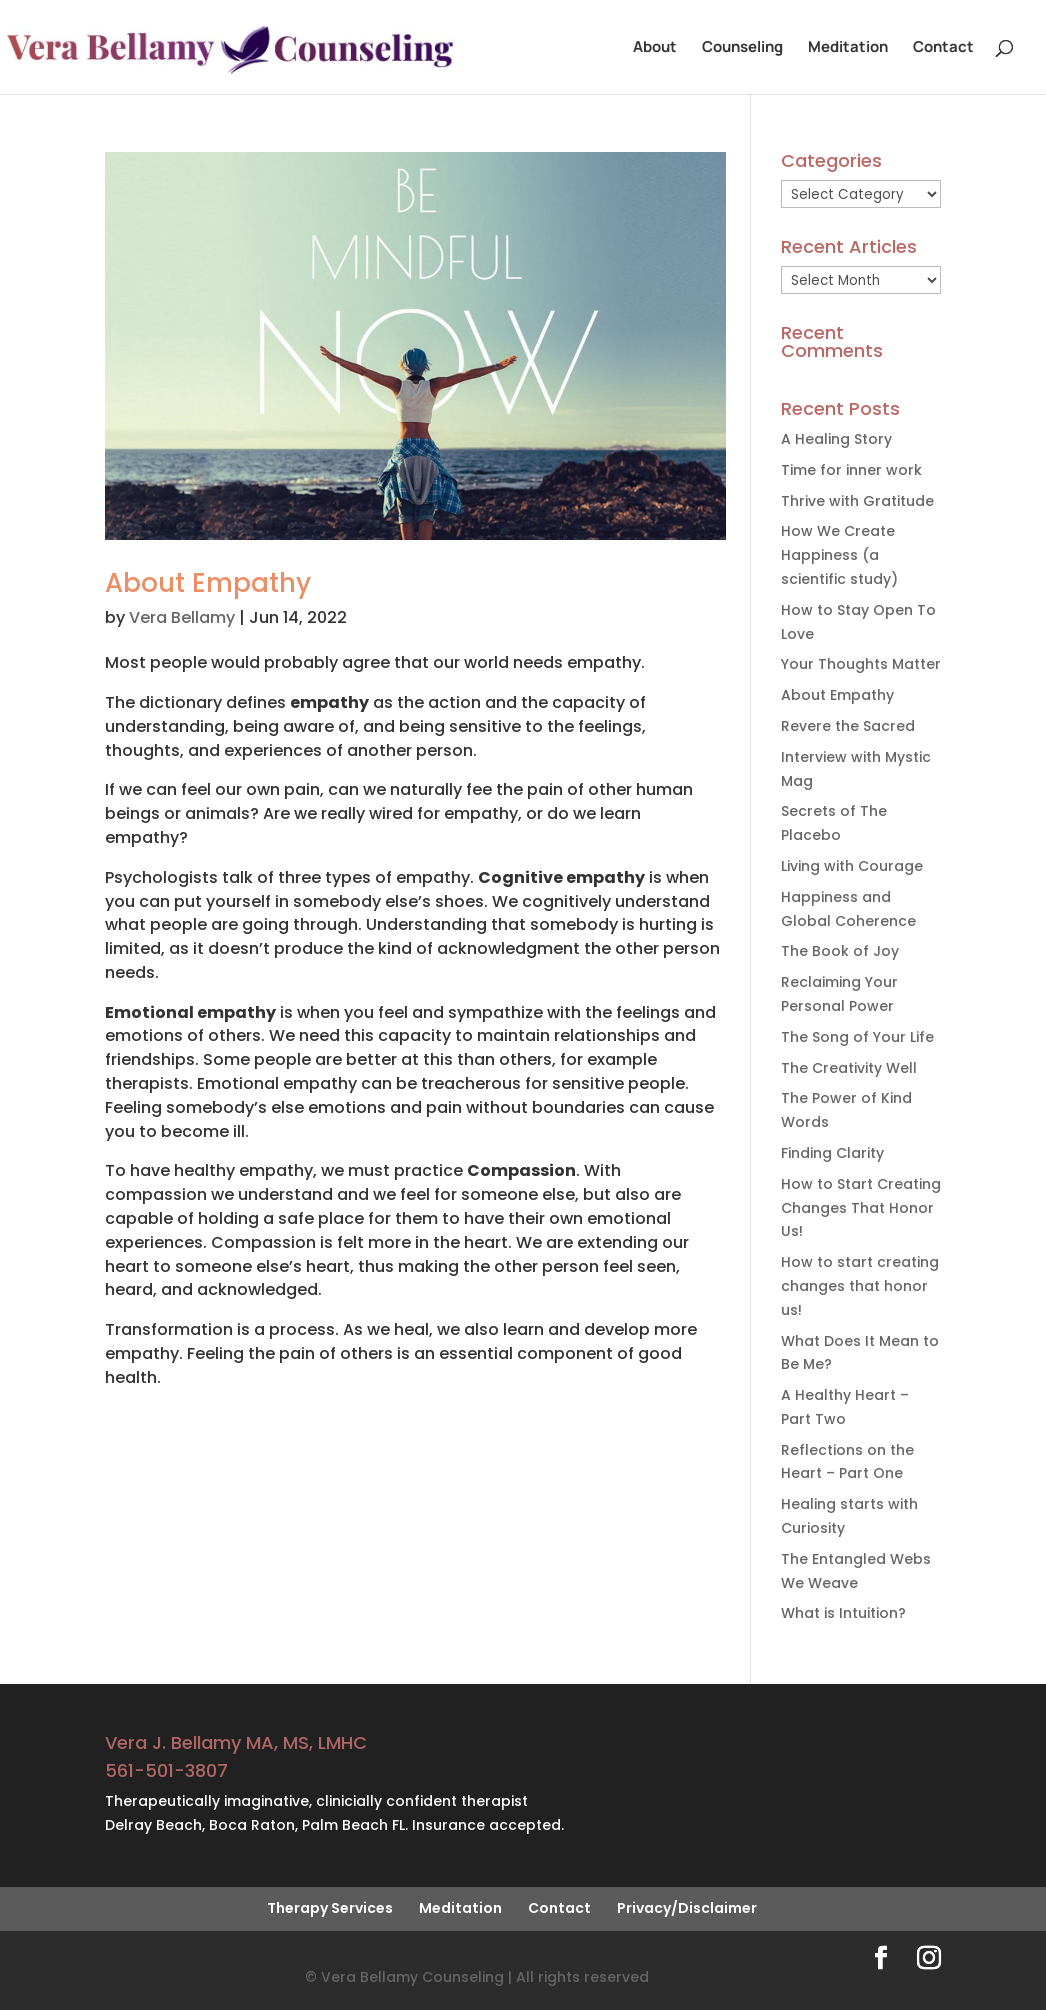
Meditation (848, 48)
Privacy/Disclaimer (687, 1908)
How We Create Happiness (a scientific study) (839, 555)
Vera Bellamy (182, 617)
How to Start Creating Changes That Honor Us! (861, 1208)
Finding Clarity (832, 1153)
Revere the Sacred (848, 726)
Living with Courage (852, 866)
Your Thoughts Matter (861, 664)
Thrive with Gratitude (857, 501)
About (655, 48)
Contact (943, 48)
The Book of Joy (840, 951)
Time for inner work (851, 470)
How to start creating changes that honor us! (860, 1286)
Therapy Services (330, 1908)
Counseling (742, 48)
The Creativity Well (849, 1068)
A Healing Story (836, 439)
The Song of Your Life (857, 1037)
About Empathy (208, 583)
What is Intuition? (843, 1613)
